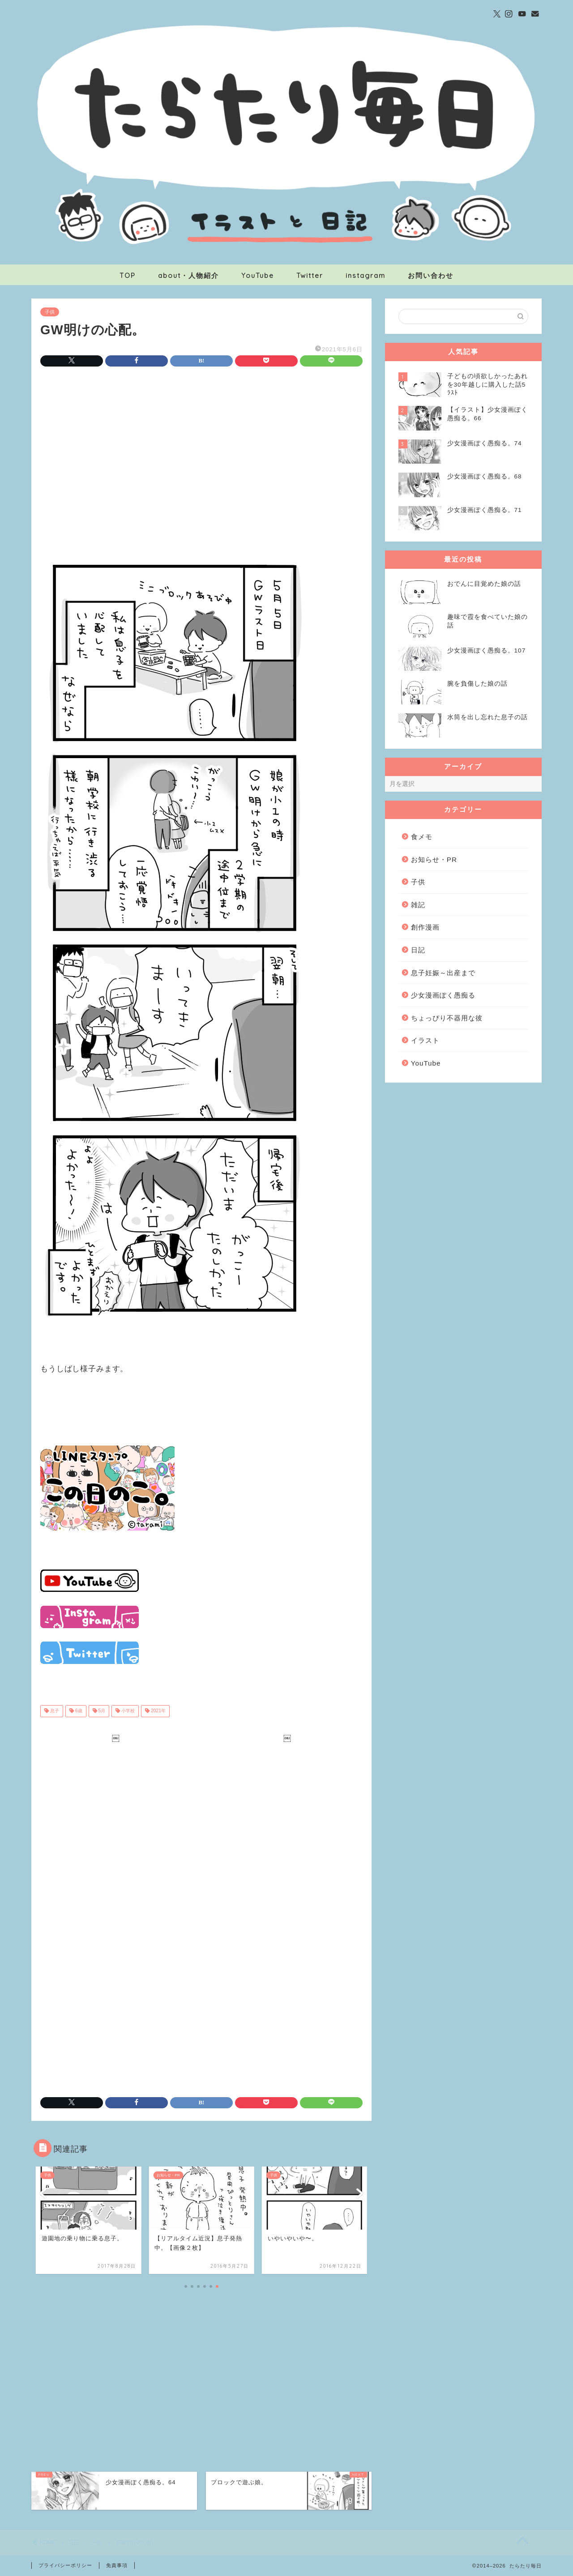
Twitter (309, 275)
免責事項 (117, 2565)
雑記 (418, 904)
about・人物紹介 (188, 275)
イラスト (425, 1040)
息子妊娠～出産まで (443, 973)
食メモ (421, 836)
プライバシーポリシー (65, 2565)
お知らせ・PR (434, 859)
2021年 (158, 1711)
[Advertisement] (201, 448)
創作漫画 (425, 927)
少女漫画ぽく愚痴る (443, 995)
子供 (50, 312)
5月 (101, 1711)
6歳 (78, 1711)
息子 (54, 1711)
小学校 (127, 1711)
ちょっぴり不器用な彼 (447, 1018)
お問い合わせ (430, 275)
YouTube (257, 275)
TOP (128, 275)
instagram (365, 275)
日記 (418, 950)
